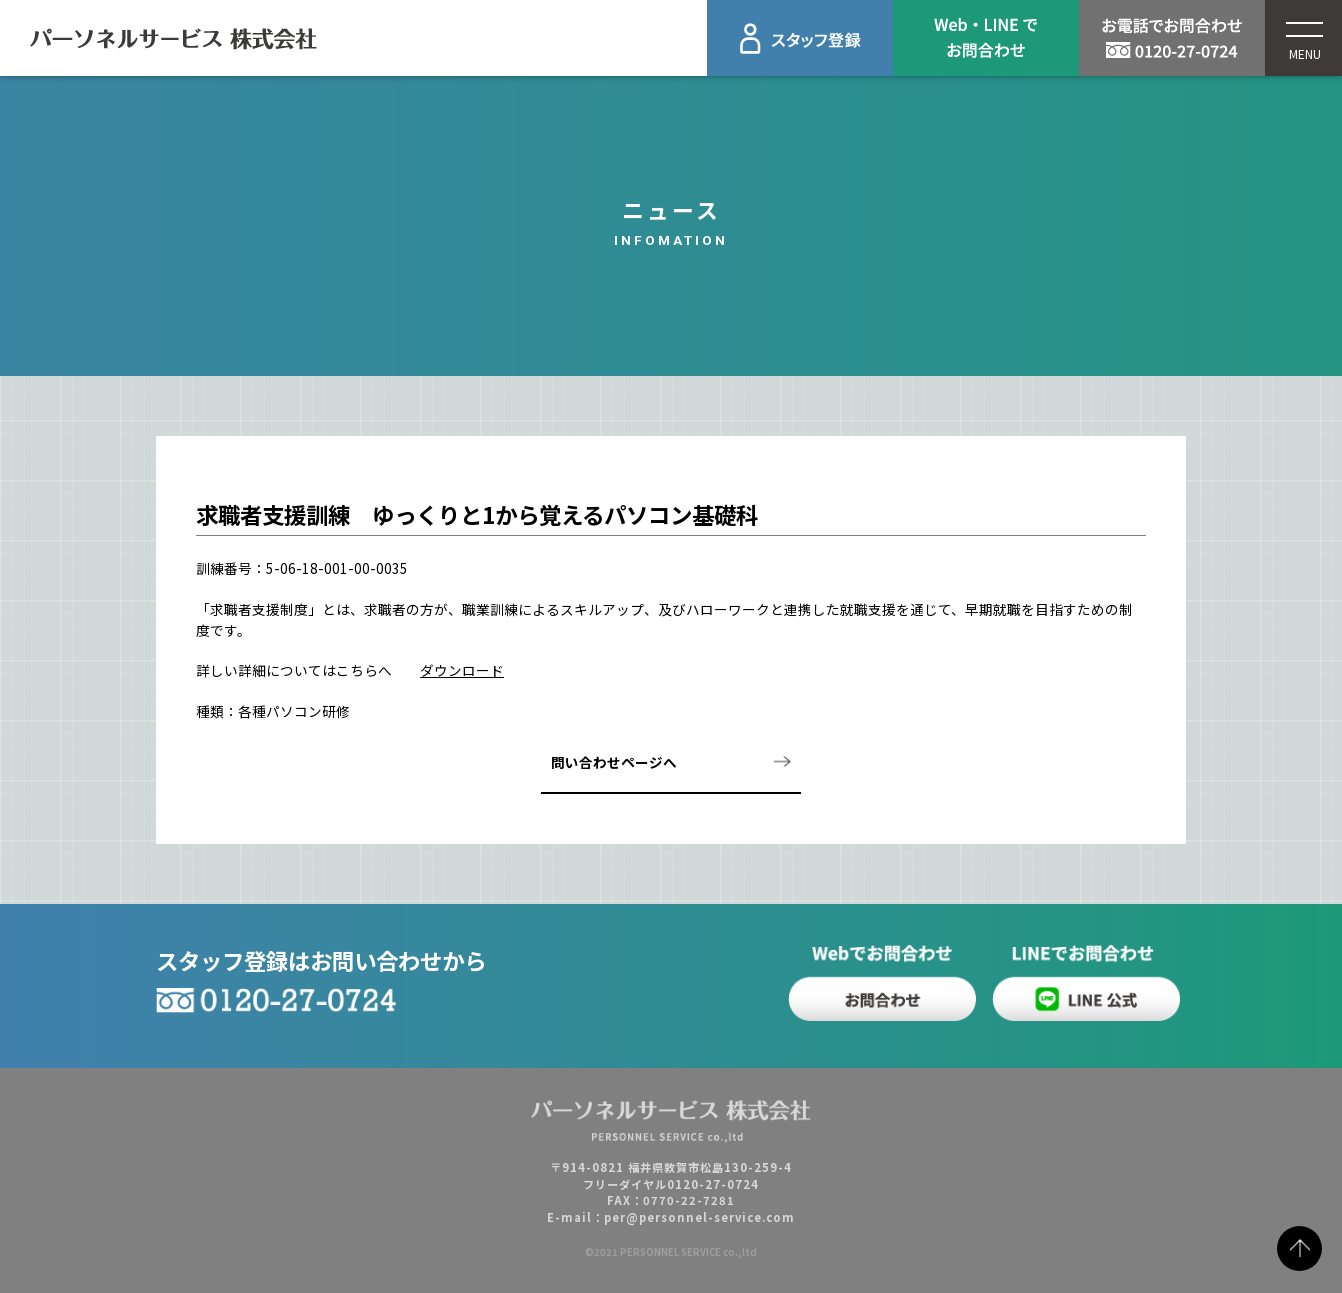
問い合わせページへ (614, 762)
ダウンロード (462, 670)
